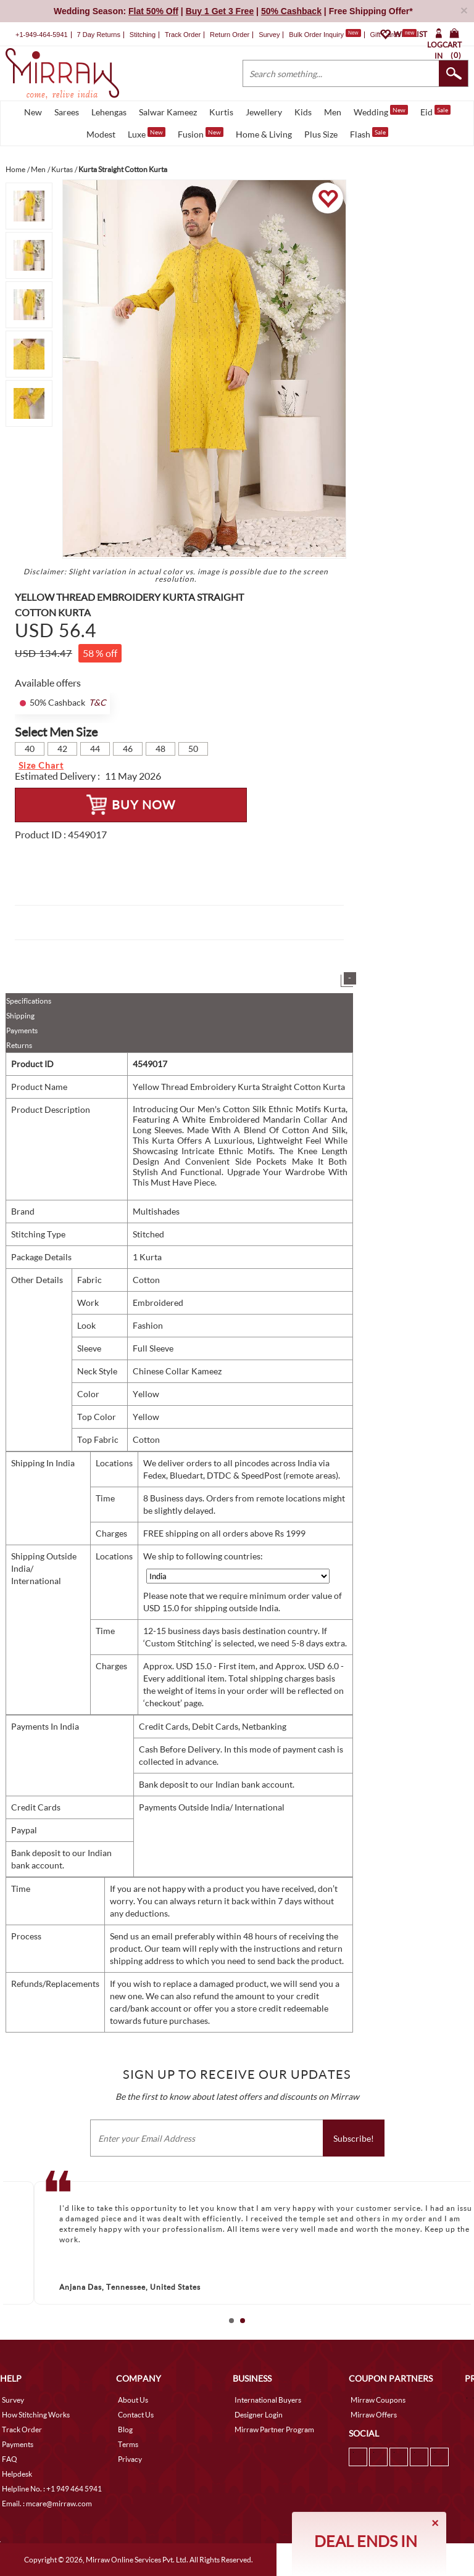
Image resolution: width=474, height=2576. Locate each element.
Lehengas (109, 112)
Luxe (146, 133)
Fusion (200, 133)
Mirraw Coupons (378, 2400)
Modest (100, 134)
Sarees (66, 112)
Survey (269, 34)
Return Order (229, 34)
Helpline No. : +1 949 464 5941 (52, 2488)
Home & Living (264, 134)
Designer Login (259, 2414)
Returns (19, 1045)
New (33, 112)
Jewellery (264, 112)
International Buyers (268, 2400)
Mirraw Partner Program (274, 2429)
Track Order (183, 34)
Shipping (20, 1015)
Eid (435, 111)
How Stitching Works (36, 2414)
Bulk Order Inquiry (316, 34)
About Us (133, 2400)
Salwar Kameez (168, 112)
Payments (22, 1030)
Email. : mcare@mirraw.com (47, 2503)
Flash (369, 133)
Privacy (130, 2459)
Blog (125, 2429)
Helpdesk (17, 2474)
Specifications (28, 1000)
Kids (303, 112)
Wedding (381, 111)
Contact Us (136, 2414)
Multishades (156, 1211)
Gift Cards (393, 34)
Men (332, 112)
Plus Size (321, 134)
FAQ (9, 2459)
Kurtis (221, 112)
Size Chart (41, 765)
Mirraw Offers (374, 2414)
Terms (128, 2444)
